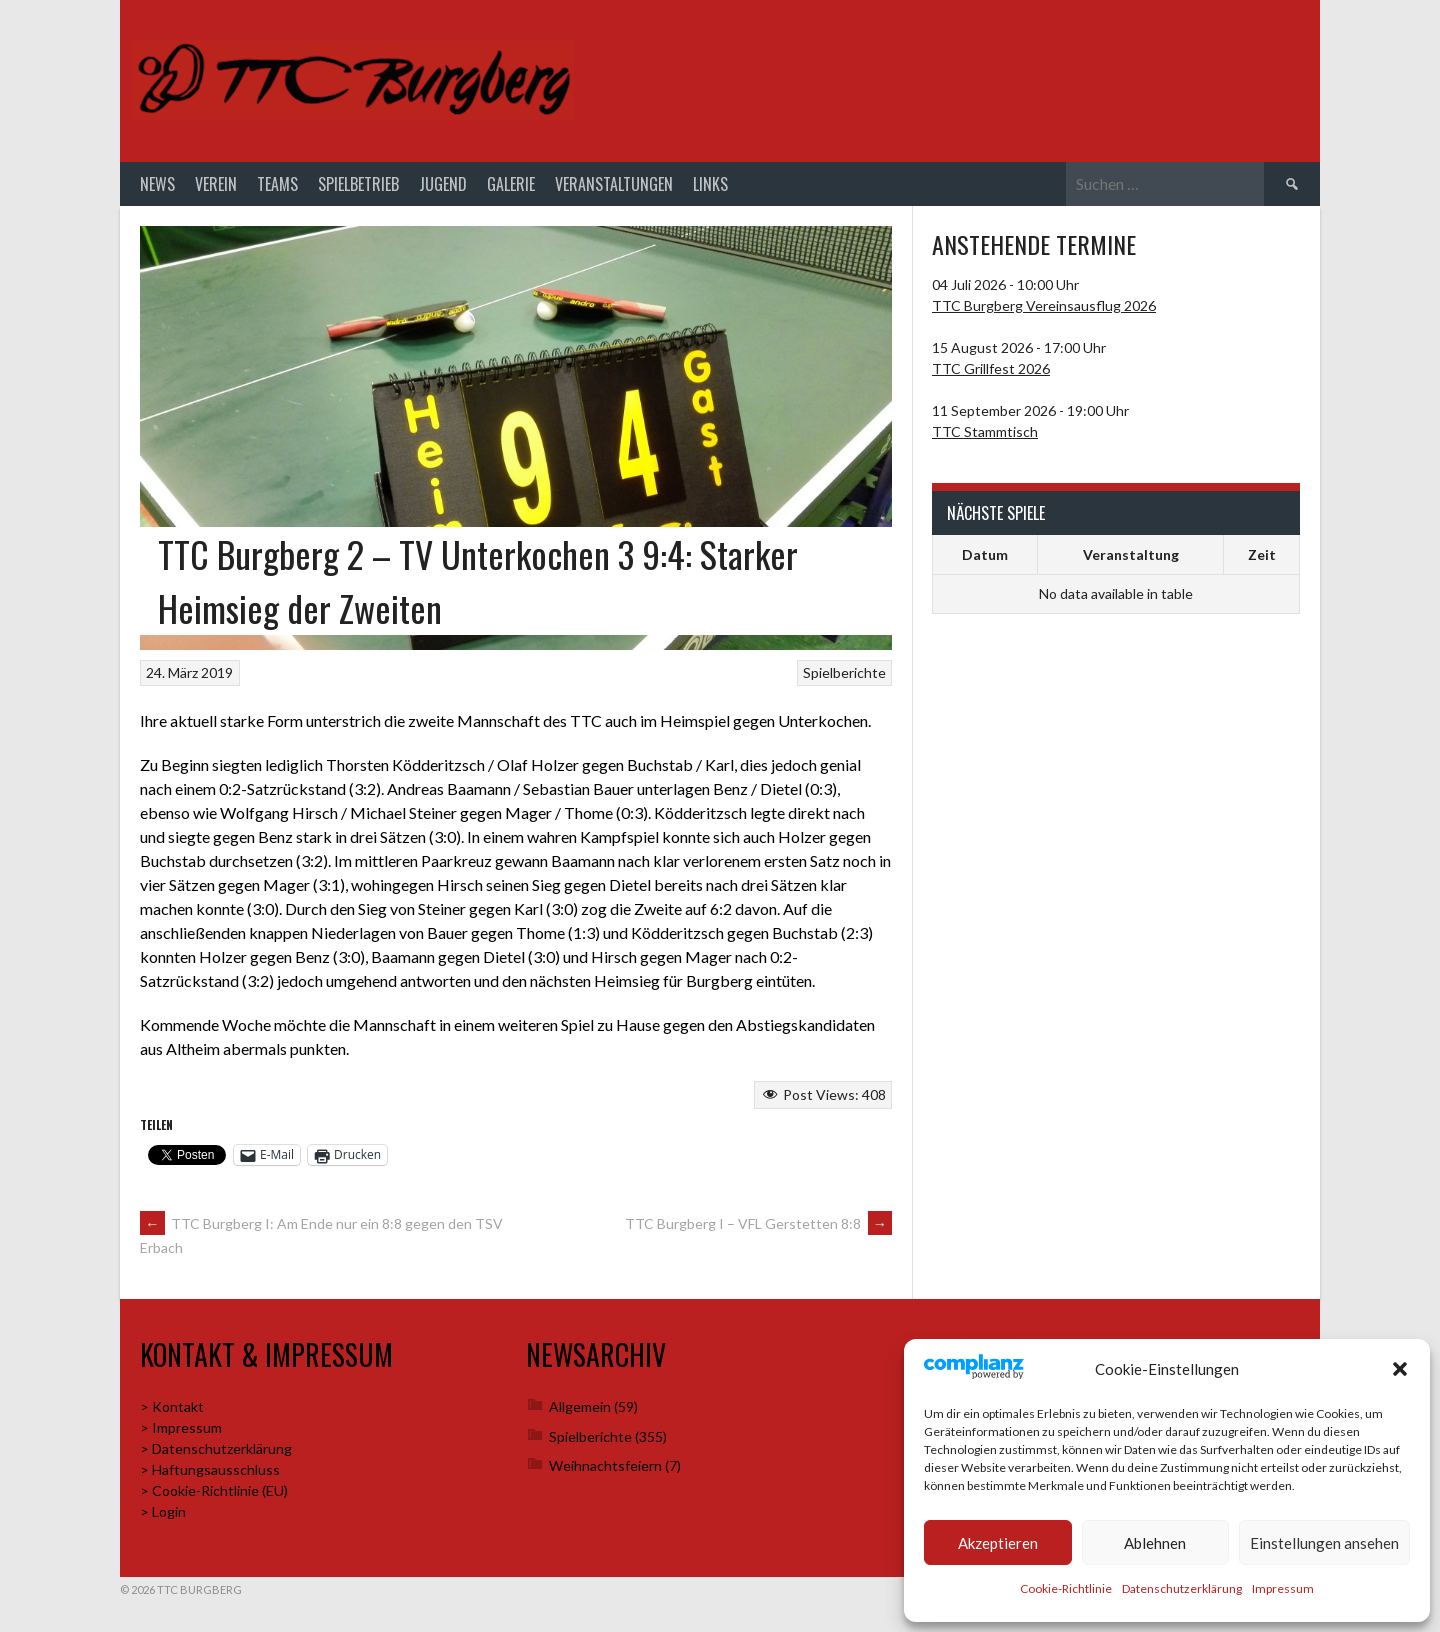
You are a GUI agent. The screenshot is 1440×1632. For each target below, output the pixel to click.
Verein (216, 184)
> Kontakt (172, 1406)
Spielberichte (844, 672)
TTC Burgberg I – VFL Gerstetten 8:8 (758, 1223)
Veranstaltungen (614, 184)
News (157, 184)
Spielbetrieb (358, 184)
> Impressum (181, 1427)
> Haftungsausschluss (210, 1469)
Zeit (1262, 554)
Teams (277, 184)
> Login (163, 1511)
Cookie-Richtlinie (1066, 1588)
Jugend (443, 184)
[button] (1400, 1369)
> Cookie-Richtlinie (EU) (214, 1490)
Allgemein (580, 1406)
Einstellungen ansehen (1324, 1543)
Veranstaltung (1131, 554)
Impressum (1283, 1588)
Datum (985, 554)
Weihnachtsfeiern (605, 1465)
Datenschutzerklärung (1182, 1588)
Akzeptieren (998, 1543)
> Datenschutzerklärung (216, 1448)
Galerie (511, 184)
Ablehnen (1155, 1543)
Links (710, 184)
